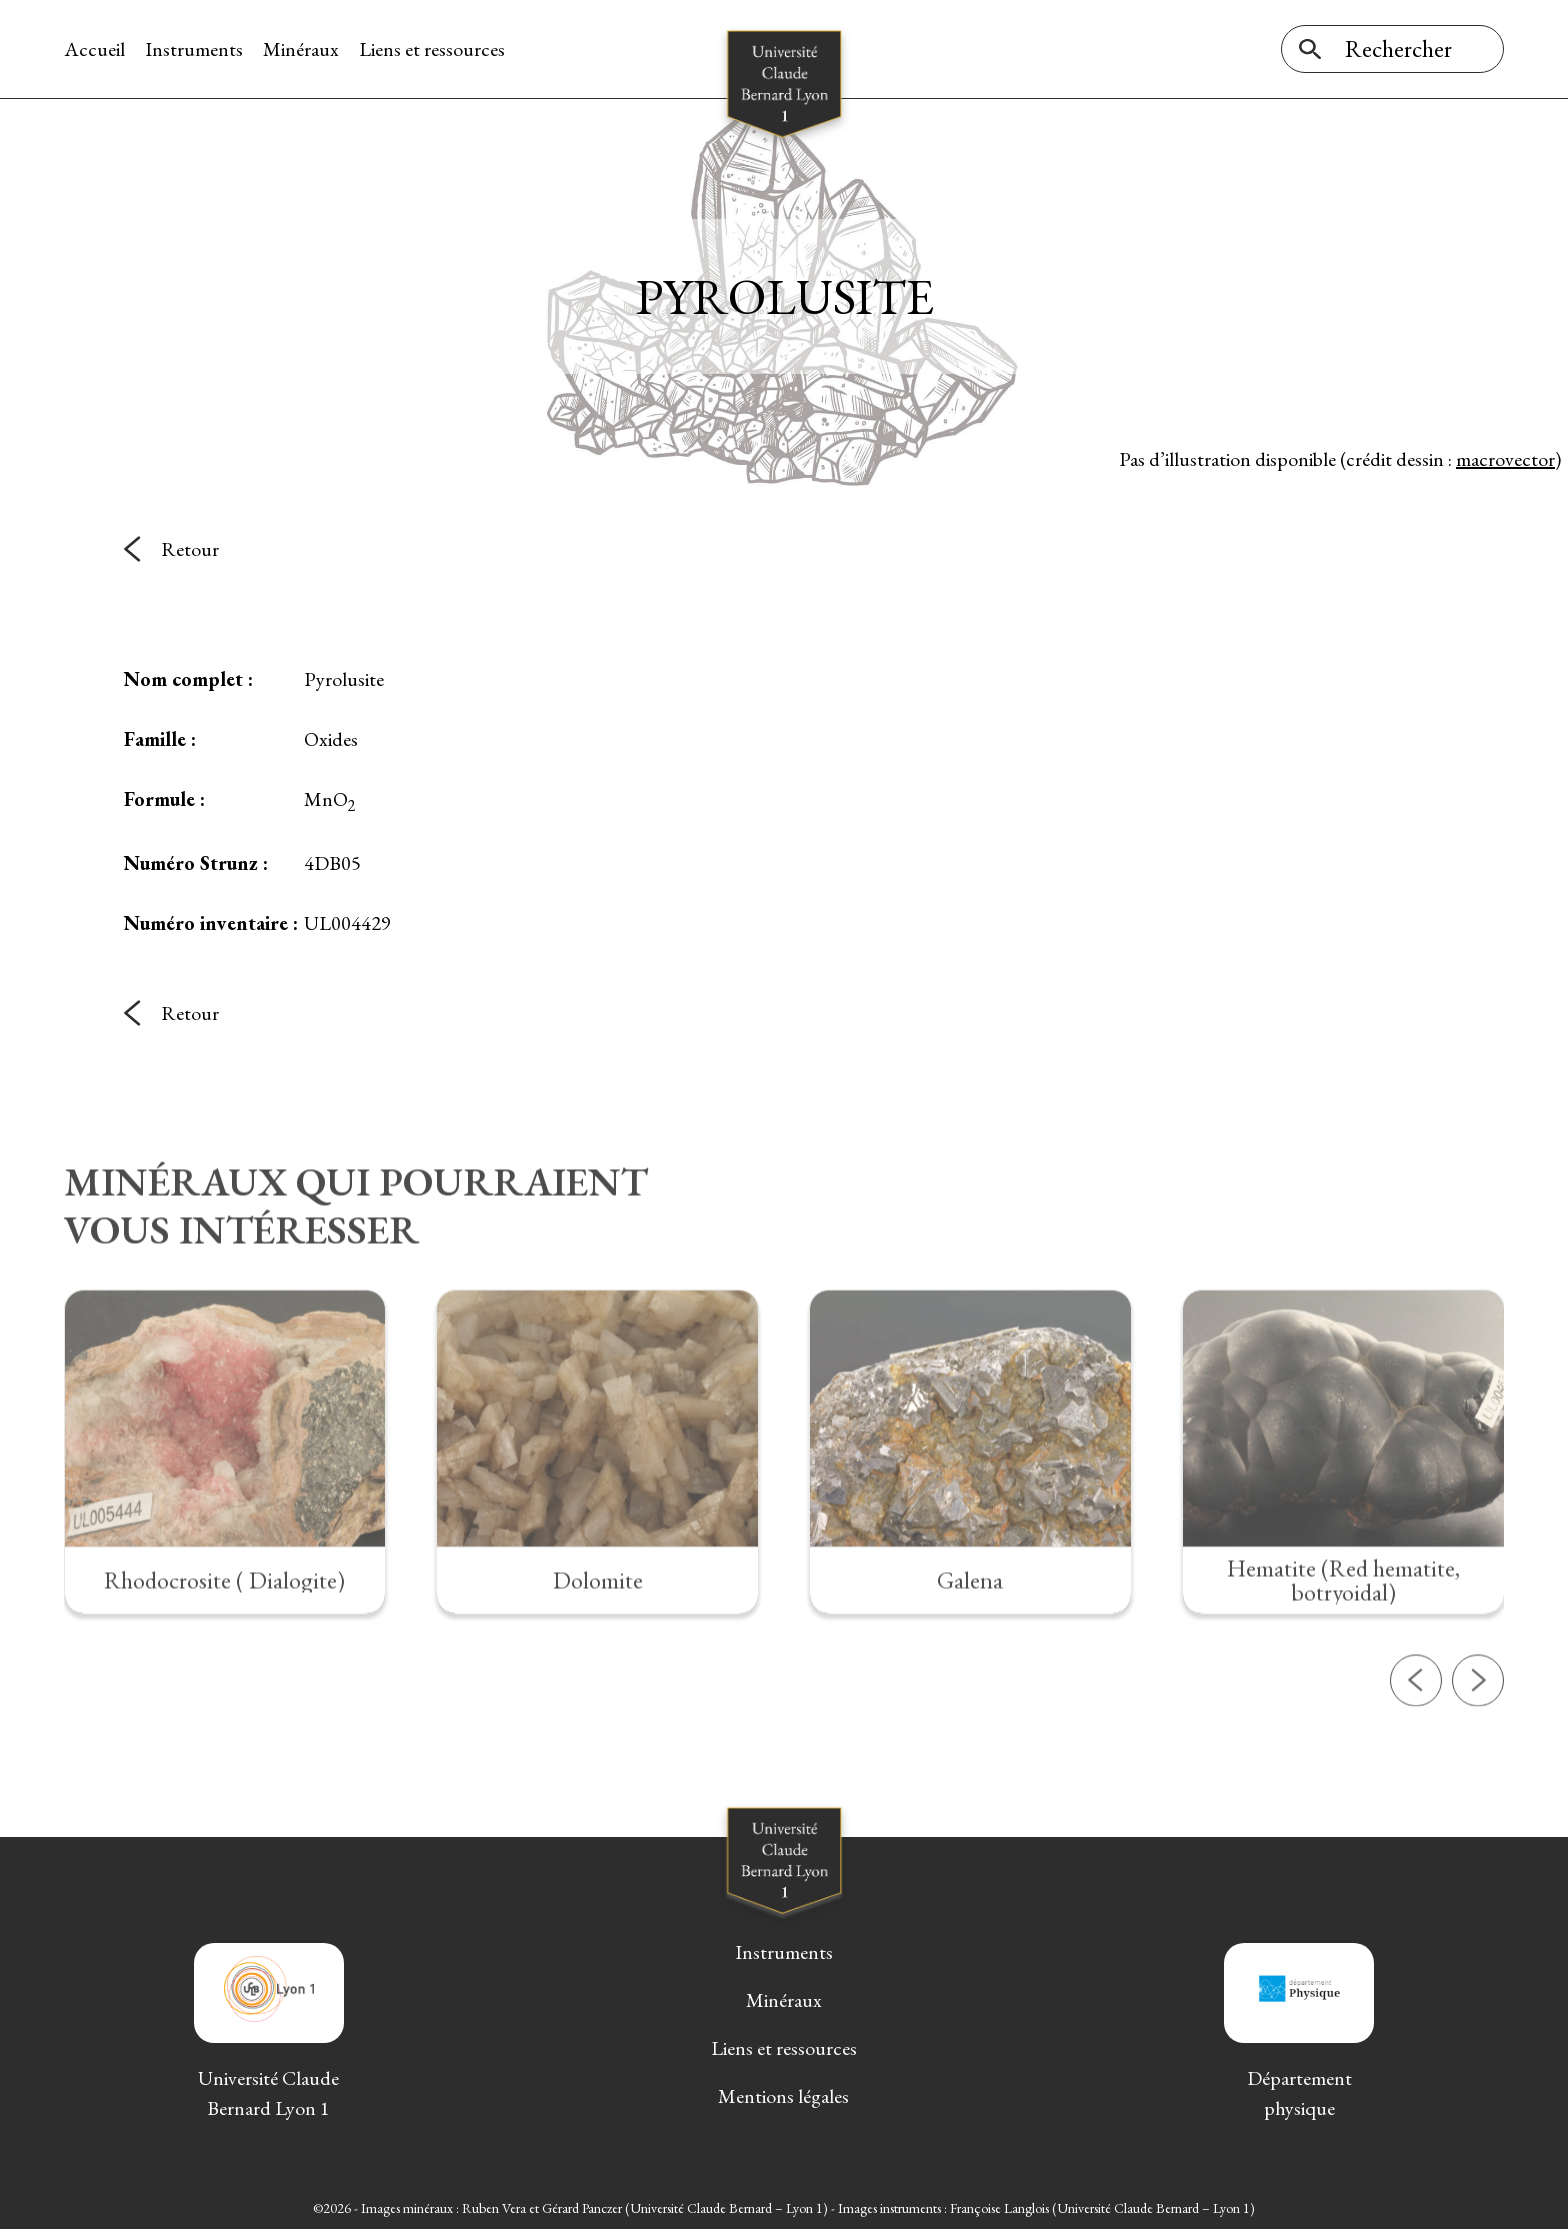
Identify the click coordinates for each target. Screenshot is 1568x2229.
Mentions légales (783, 2096)
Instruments (194, 49)
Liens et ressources (432, 49)
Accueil (94, 49)
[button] (1416, 1748)
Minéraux (301, 49)
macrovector (1505, 459)
